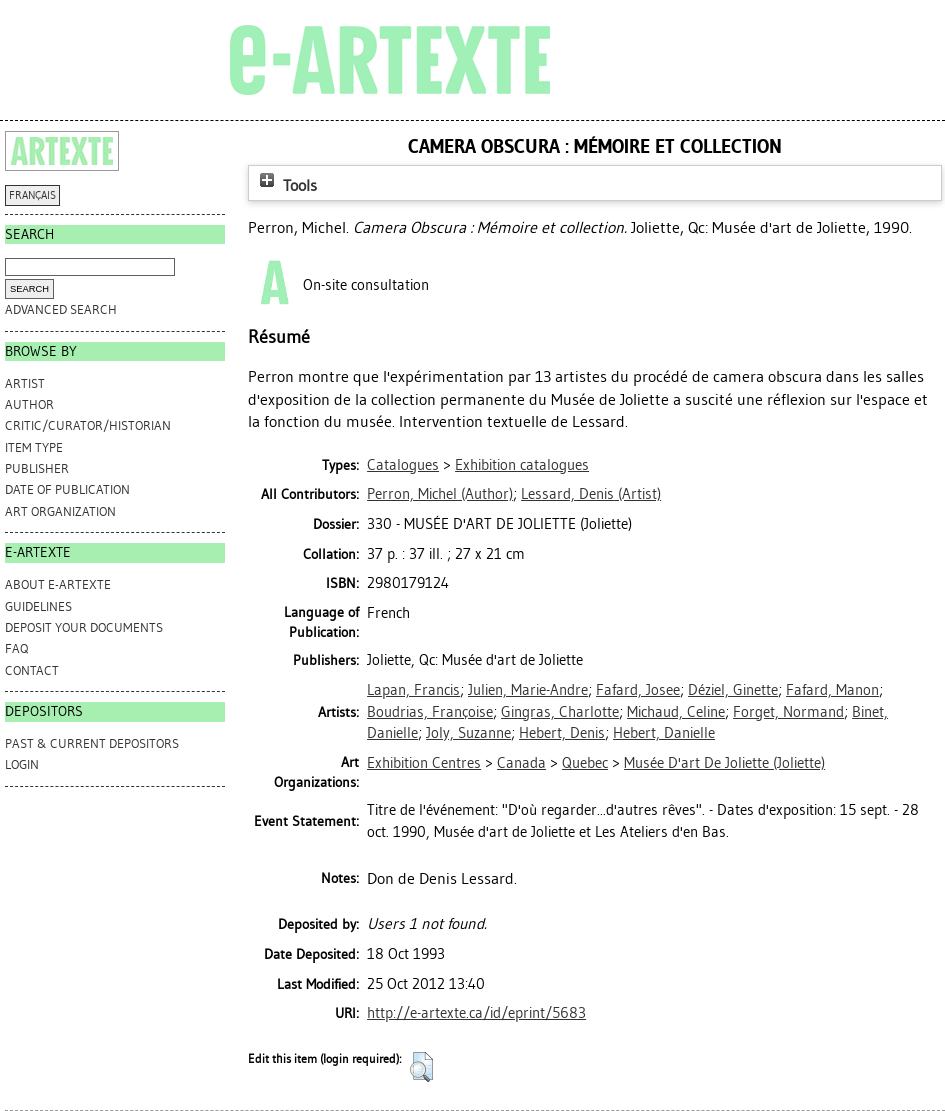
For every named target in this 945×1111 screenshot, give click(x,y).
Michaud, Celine (676, 712)
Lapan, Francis (413, 690)
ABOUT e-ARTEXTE (58, 584)
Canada (521, 763)
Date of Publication (67, 489)
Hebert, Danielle (664, 733)
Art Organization (60, 511)
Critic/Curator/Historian (88, 425)
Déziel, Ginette (733, 690)
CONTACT (32, 670)
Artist (25, 383)
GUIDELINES (38, 606)
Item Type (34, 447)
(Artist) (591, 494)
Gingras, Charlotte (560, 712)
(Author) (440, 494)
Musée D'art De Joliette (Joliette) (724, 763)
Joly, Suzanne (468, 733)
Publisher (37, 468)
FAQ (16, 648)
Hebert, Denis (562, 733)
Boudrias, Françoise (430, 712)
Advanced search (61, 309)
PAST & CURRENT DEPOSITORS (92, 743)
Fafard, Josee (638, 690)
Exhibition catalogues (522, 465)
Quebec (585, 763)
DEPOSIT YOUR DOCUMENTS (84, 627)
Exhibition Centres (424, 763)
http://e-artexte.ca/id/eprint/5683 (476, 1013)
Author (29, 404)
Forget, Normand (788, 712)
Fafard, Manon (832, 690)
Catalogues (403, 465)
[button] (421, 1067)
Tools (286, 185)
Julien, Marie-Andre (528, 690)
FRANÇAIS (32, 195)
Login (22, 764)
